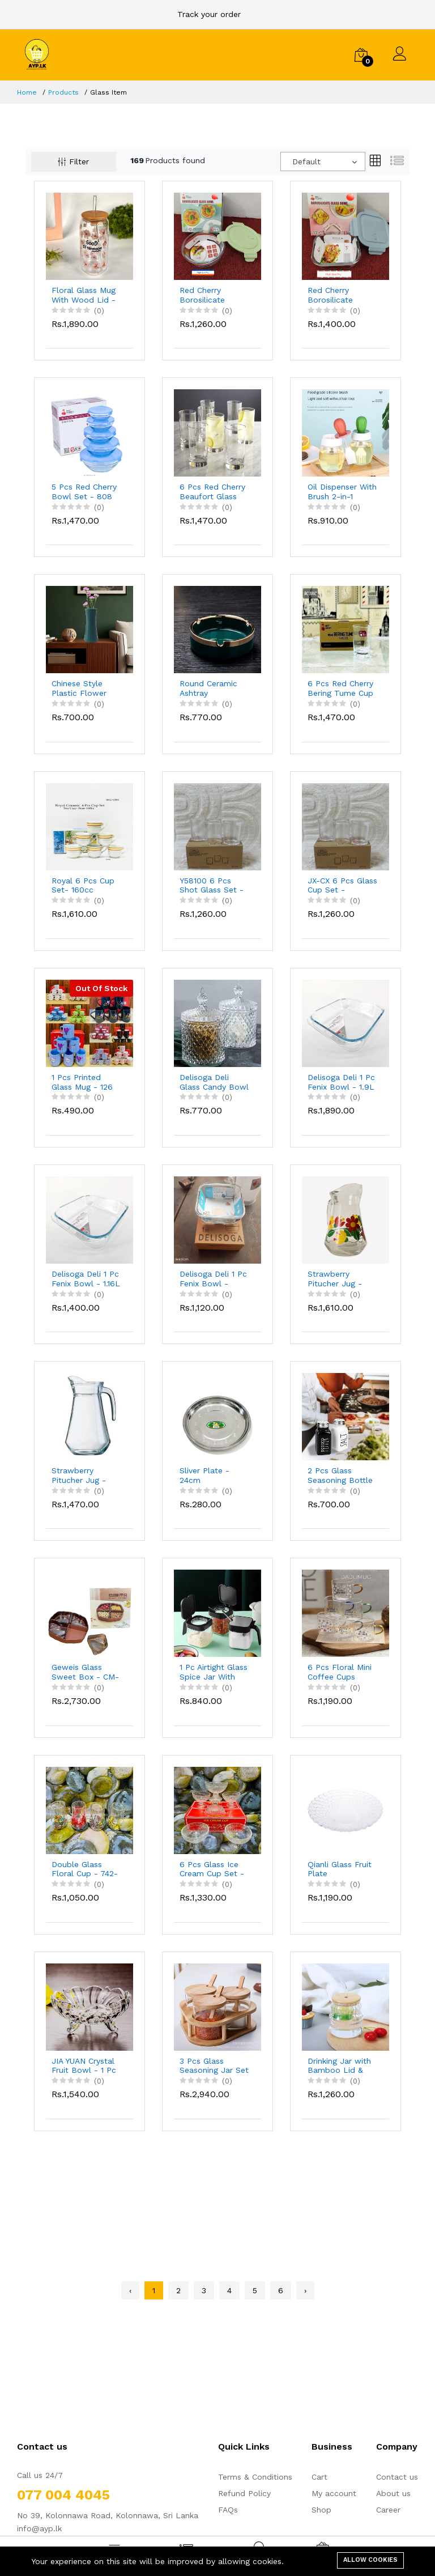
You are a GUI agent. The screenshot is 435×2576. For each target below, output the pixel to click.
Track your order (209, 14)
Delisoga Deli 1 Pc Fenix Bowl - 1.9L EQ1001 (341, 1082)
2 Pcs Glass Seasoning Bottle (340, 1475)
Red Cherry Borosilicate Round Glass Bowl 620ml (215, 295)
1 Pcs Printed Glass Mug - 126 (82, 1082)
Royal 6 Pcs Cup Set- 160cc (83, 885)
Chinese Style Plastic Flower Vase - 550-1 (79, 688)
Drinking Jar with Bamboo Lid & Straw (339, 2066)
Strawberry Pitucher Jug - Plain (79, 1475)
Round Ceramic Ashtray (208, 688)
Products (63, 92)
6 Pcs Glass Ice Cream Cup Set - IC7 (212, 1869)
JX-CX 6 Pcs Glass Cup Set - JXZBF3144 (342, 885)
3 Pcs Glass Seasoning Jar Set (214, 2065)
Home (27, 92)
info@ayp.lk (39, 2528)
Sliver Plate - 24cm (204, 1475)
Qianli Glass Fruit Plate (340, 1869)
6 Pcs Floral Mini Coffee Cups (340, 1672)
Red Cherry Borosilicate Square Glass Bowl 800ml (332, 295)
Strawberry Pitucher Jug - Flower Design (335, 1279)
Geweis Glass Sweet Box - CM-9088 (85, 1672)
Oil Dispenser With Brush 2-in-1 (342, 491)
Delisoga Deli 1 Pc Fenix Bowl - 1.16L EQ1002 (86, 1279)
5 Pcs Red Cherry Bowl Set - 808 (84, 491)
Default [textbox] (306, 161)
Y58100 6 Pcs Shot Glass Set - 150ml (212, 885)
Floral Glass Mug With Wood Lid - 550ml (84, 295)
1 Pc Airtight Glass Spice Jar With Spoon (214, 1672)
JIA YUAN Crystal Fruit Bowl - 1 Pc (84, 2065)
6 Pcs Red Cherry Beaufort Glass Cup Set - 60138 (212, 491)
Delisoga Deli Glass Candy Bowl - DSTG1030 (214, 1082)
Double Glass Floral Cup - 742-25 (85, 1869)
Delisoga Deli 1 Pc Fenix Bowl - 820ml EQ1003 (213, 1279)
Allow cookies (370, 2560)
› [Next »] (305, 2290)
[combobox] (322, 161)
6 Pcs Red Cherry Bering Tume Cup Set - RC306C (340, 688)
